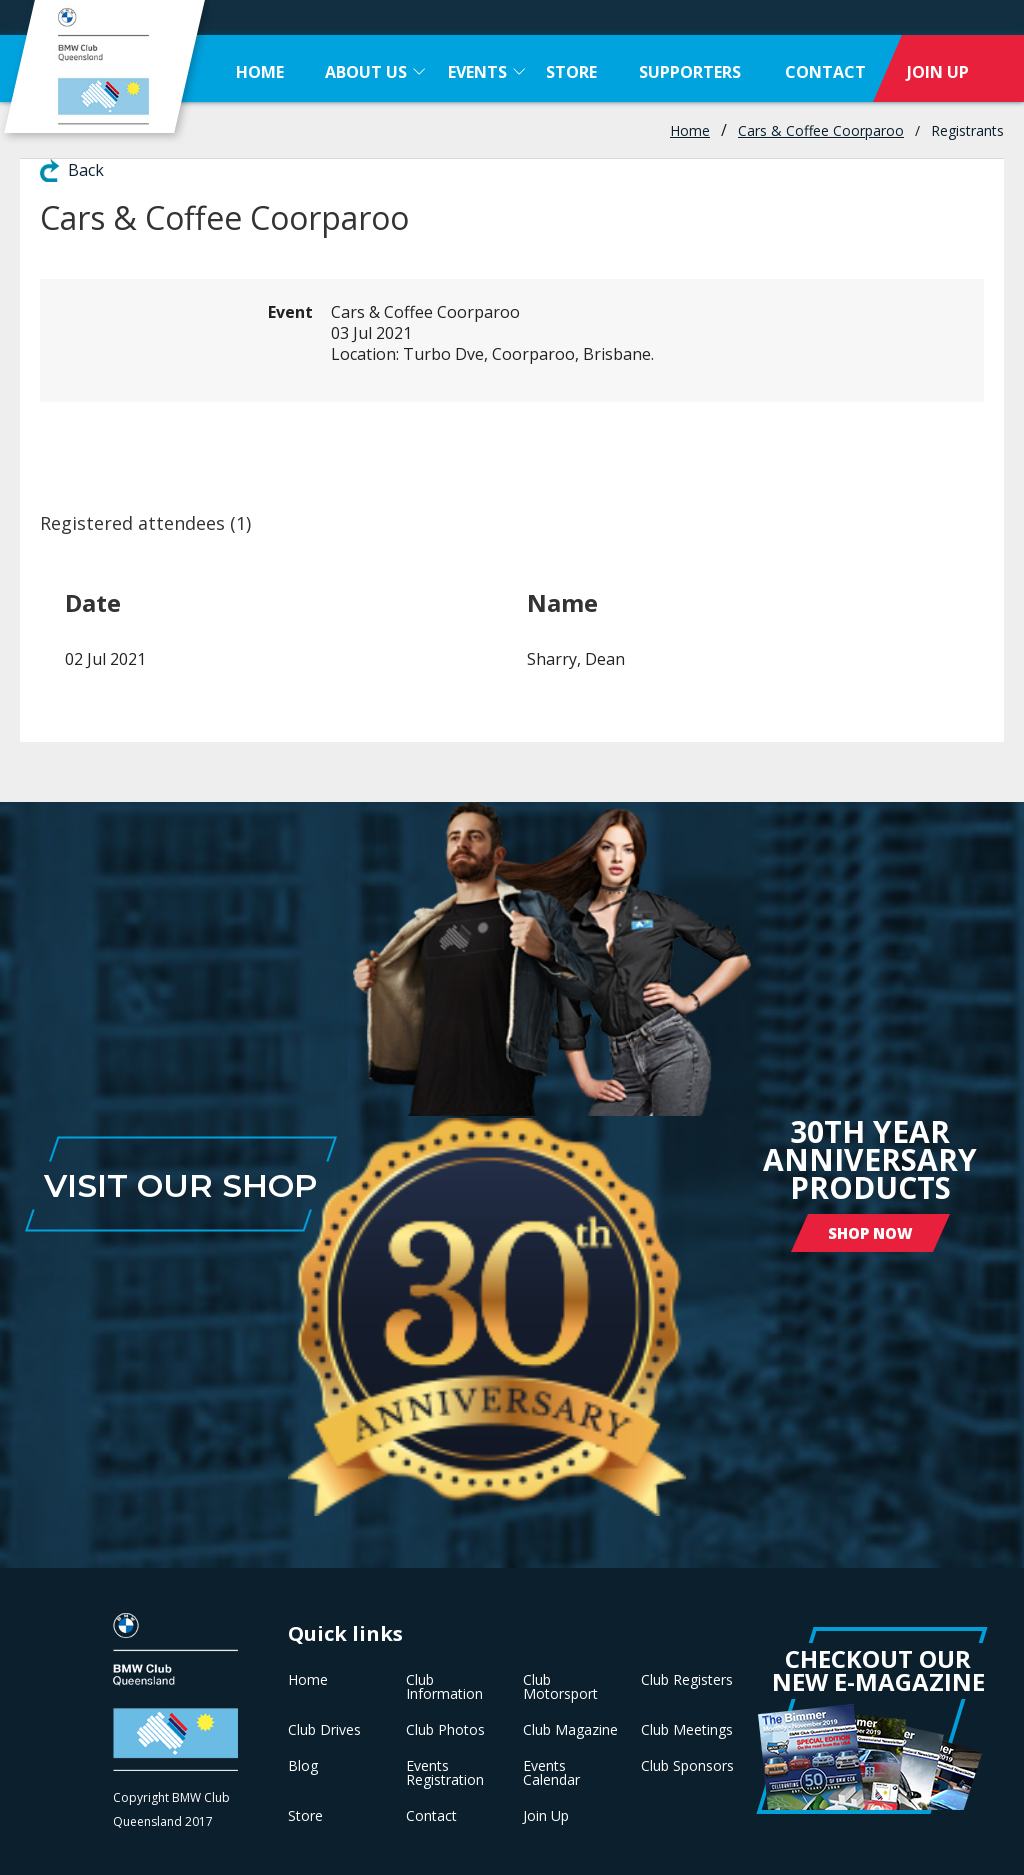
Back (86, 170)
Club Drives (324, 1730)
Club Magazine (570, 1730)
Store (305, 1816)
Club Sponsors (687, 1766)
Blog (303, 1766)
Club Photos (445, 1730)
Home (690, 130)
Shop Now (870, 1233)
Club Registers (687, 1680)
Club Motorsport (560, 1687)
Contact (431, 1816)
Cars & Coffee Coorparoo (821, 130)
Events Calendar (551, 1773)
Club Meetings (687, 1730)
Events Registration (445, 1773)
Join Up (546, 1816)
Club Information (444, 1687)
